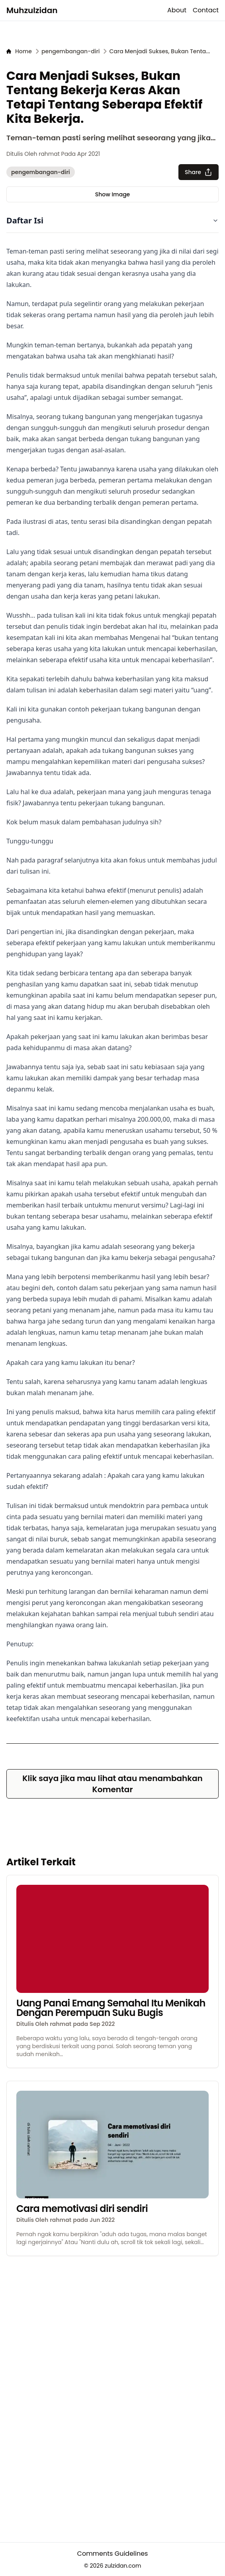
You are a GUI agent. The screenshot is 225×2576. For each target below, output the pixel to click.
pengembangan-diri (40, 172)
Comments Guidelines (112, 2553)
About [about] (176, 10)
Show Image (112, 194)
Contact (206, 10)
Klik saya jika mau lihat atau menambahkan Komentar (112, 1784)
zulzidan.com (123, 2566)
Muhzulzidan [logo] (31, 10)
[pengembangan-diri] (70, 51)
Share (198, 172)
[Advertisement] (112, 2311)
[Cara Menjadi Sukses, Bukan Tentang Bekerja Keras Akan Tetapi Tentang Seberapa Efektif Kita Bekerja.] (159, 51)
